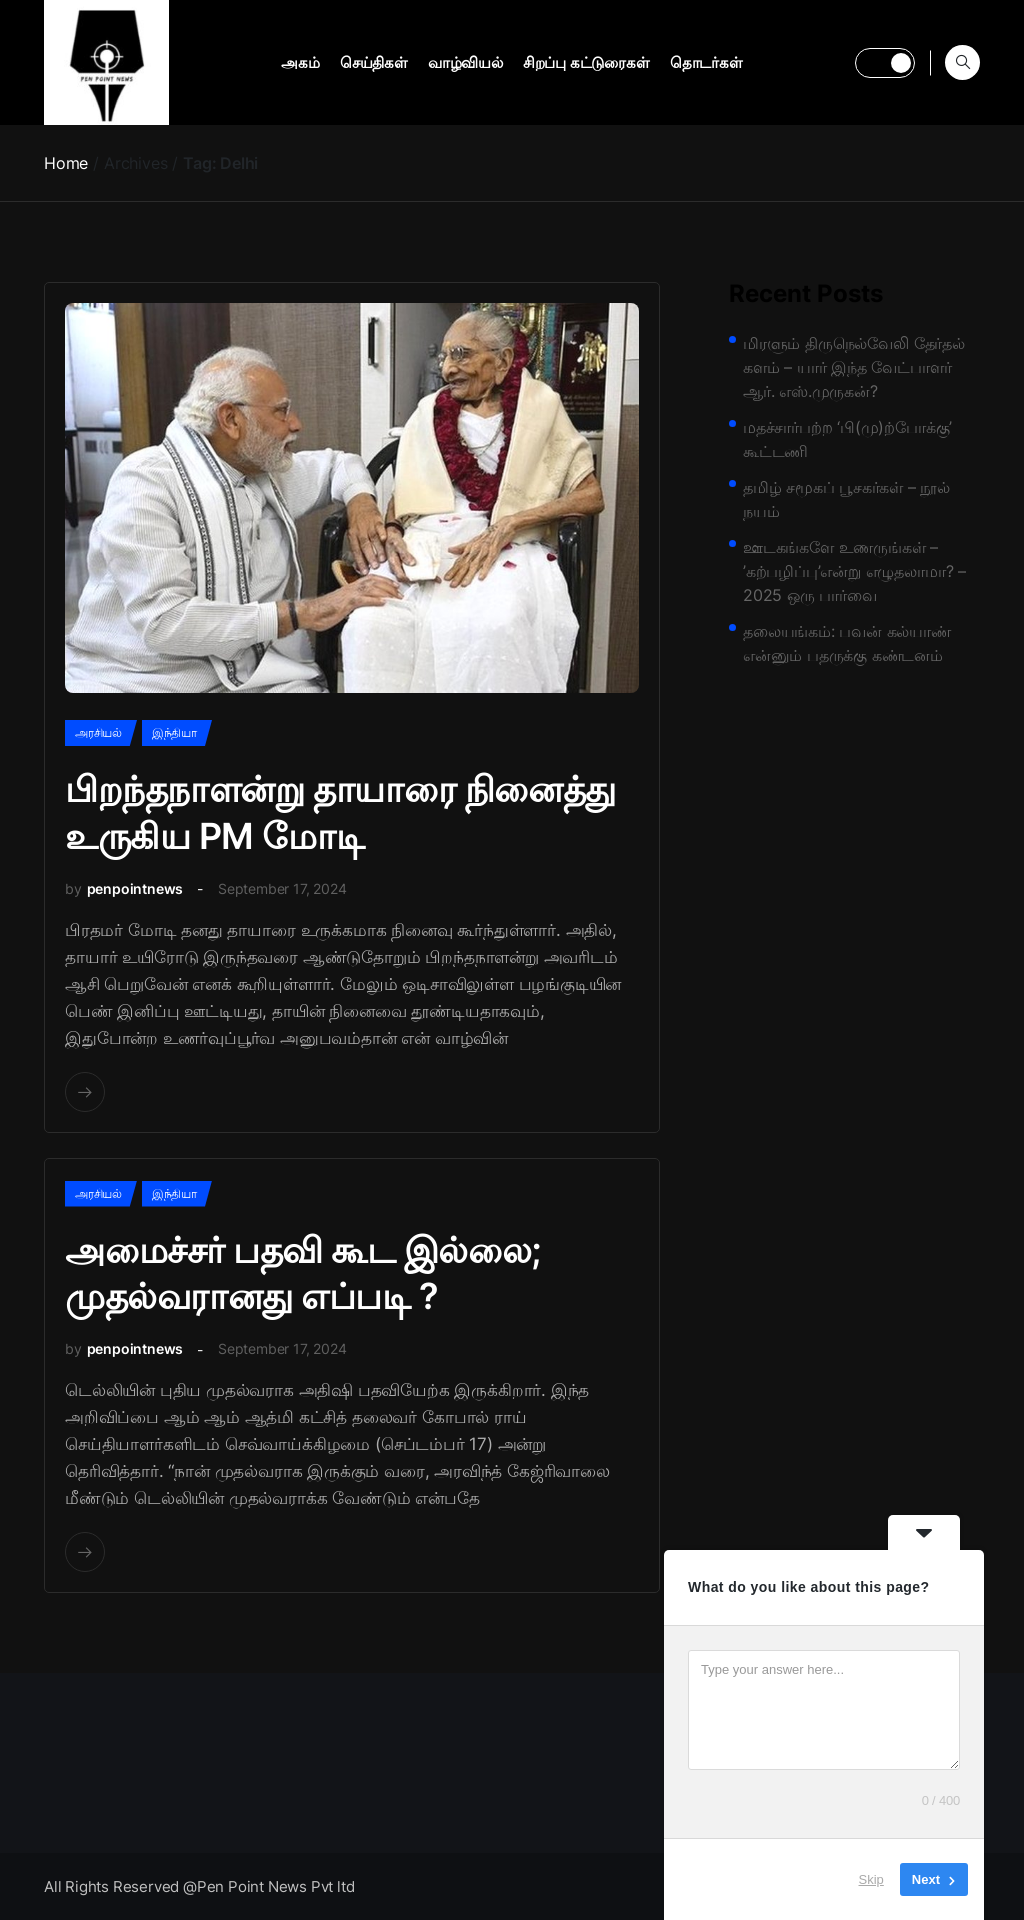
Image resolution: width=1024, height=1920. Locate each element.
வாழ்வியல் (465, 62)
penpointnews (135, 888)
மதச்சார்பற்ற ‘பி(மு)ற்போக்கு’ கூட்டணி (847, 439)
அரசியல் (98, 732)
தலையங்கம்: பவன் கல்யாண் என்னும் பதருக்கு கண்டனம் (847, 643)
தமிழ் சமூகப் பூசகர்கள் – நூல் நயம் (846, 499)
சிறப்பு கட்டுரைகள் (586, 62)
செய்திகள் (374, 62)
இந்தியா (174, 732)
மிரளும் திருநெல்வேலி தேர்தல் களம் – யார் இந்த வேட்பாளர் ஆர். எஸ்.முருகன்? (854, 367)
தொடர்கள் (706, 62)
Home (66, 163)
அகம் (300, 62)
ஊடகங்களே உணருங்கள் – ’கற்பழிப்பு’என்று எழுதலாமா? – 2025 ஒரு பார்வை (854, 571)
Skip (871, 1879)
